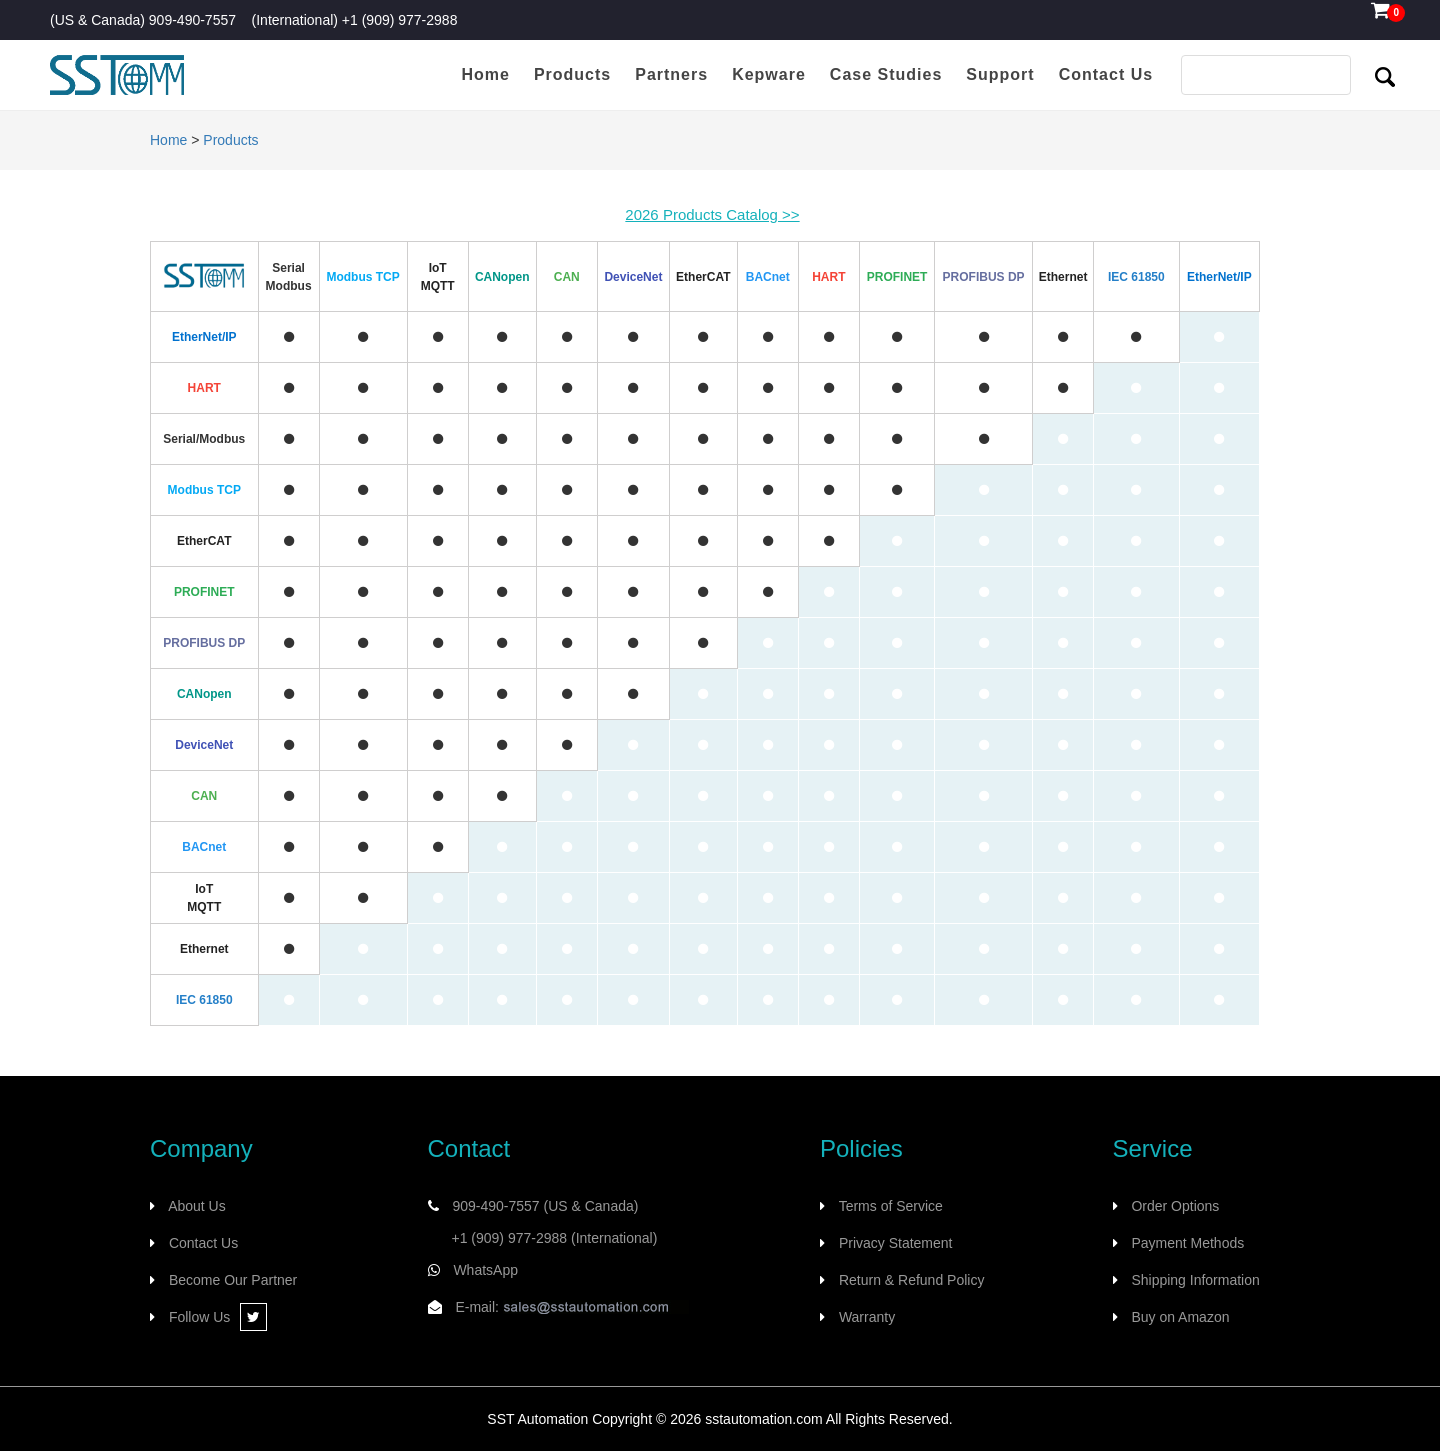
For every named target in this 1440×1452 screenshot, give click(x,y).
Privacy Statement (896, 1243)
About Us (197, 1206)
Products (230, 140)
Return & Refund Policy (912, 1280)
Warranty (867, 1317)
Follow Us (218, 1317)
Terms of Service (891, 1206)
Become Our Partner (233, 1280)
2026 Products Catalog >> (712, 214)
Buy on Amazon (1180, 1317)
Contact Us (203, 1243)
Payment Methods (1187, 1243)
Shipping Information (1195, 1280)
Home (168, 140)
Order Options (1175, 1206)
